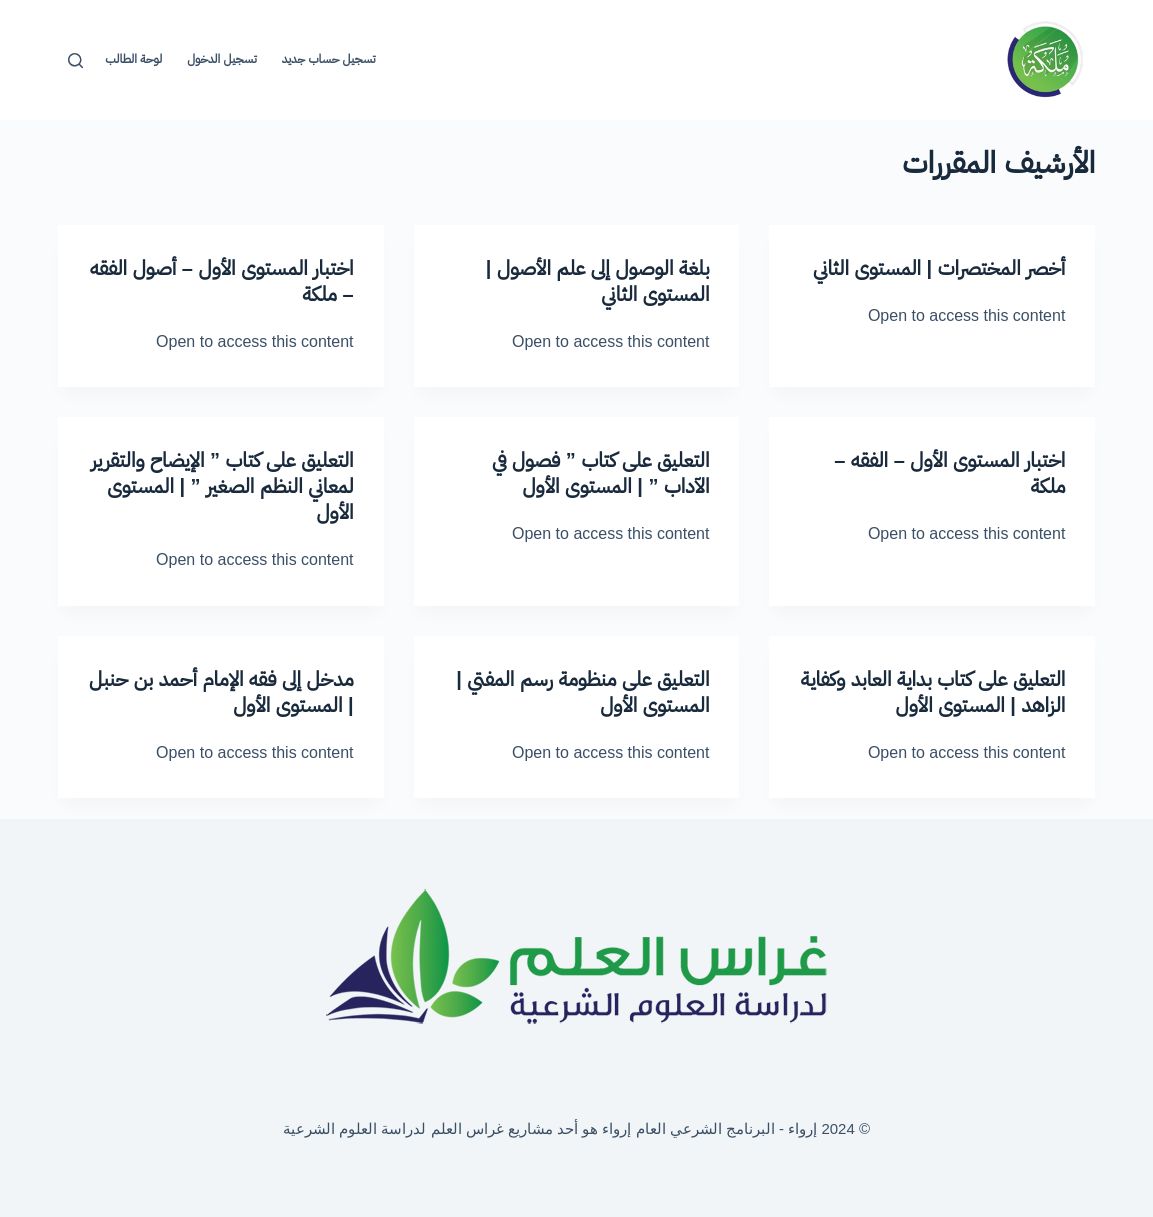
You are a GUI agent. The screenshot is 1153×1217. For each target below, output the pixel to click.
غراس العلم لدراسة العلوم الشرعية (393, 1128)
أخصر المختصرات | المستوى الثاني (939, 268)
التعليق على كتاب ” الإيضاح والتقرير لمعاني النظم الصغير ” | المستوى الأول (222, 486)
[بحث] (75, 60)
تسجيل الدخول (222, 59)
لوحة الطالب (133, 59)
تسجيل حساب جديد (329, 59)
